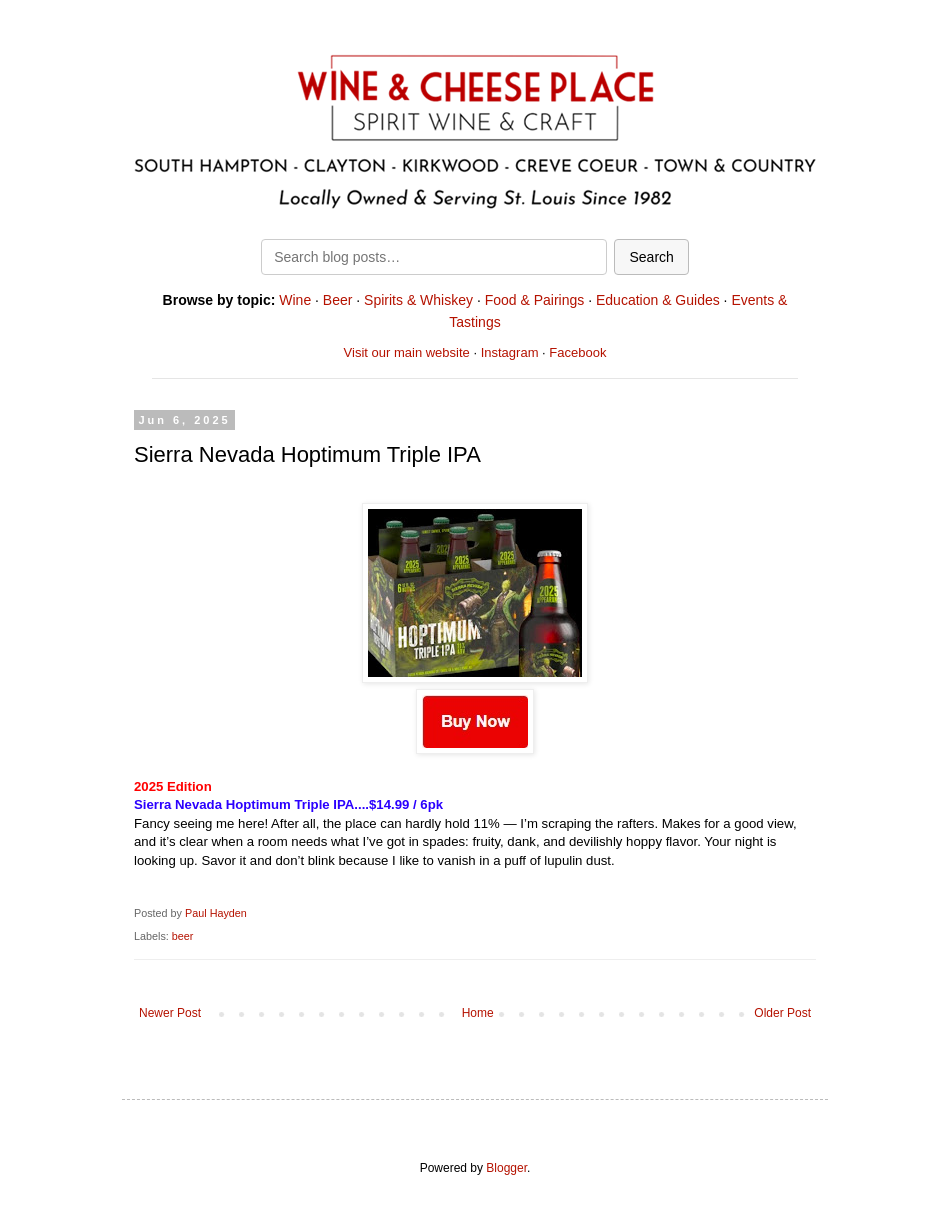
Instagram (510, 352)
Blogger (506, 1168)
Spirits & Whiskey (418, 300)
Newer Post (170, 1013)
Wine (295, 300)
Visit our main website (407, 352)
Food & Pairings (535, 300)
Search (651, 257)
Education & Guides (658, 300)
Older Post (782, 1013)
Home (478, 1013)
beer (183, 936)
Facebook (577, 352)
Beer (338, 300)
